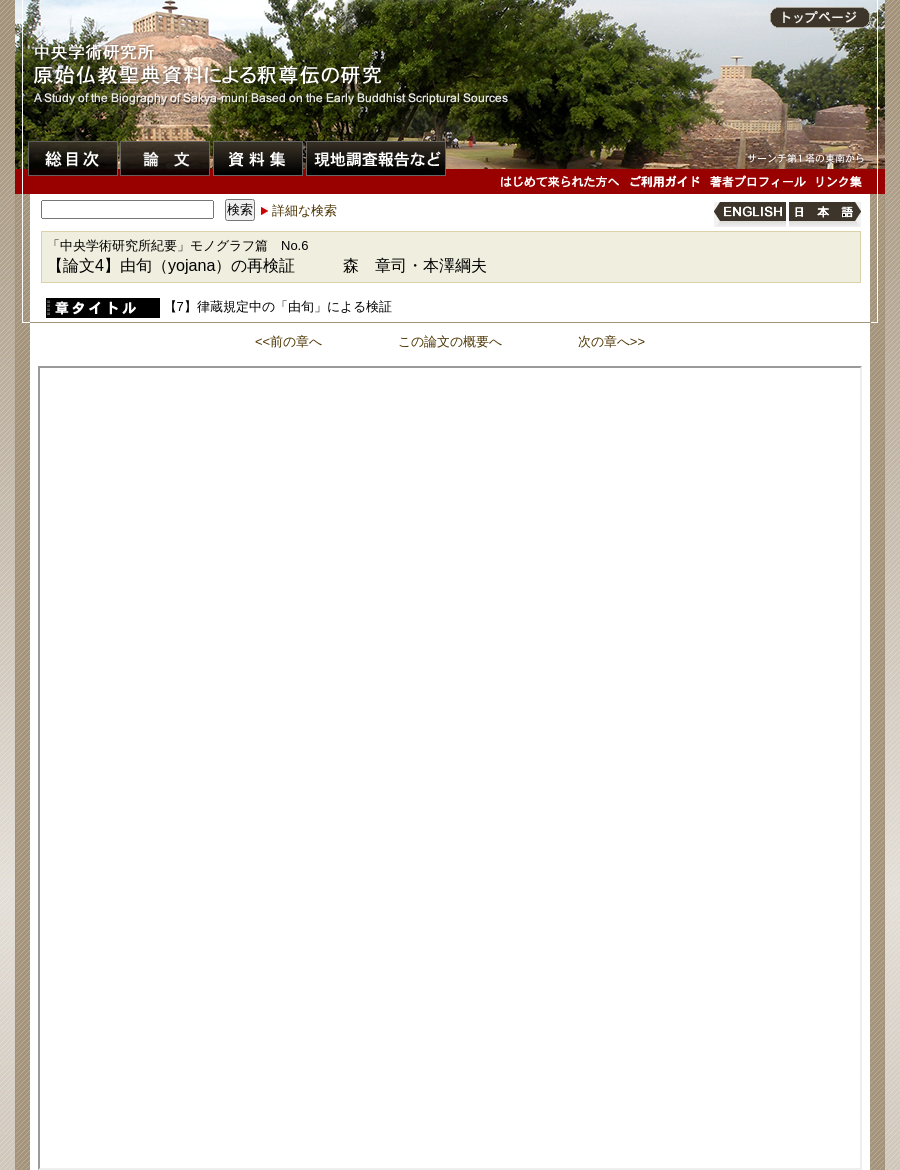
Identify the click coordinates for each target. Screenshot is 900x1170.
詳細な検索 (304, 210)
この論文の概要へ (450, 341)
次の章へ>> (611, 341)
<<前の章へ (288, 341)
